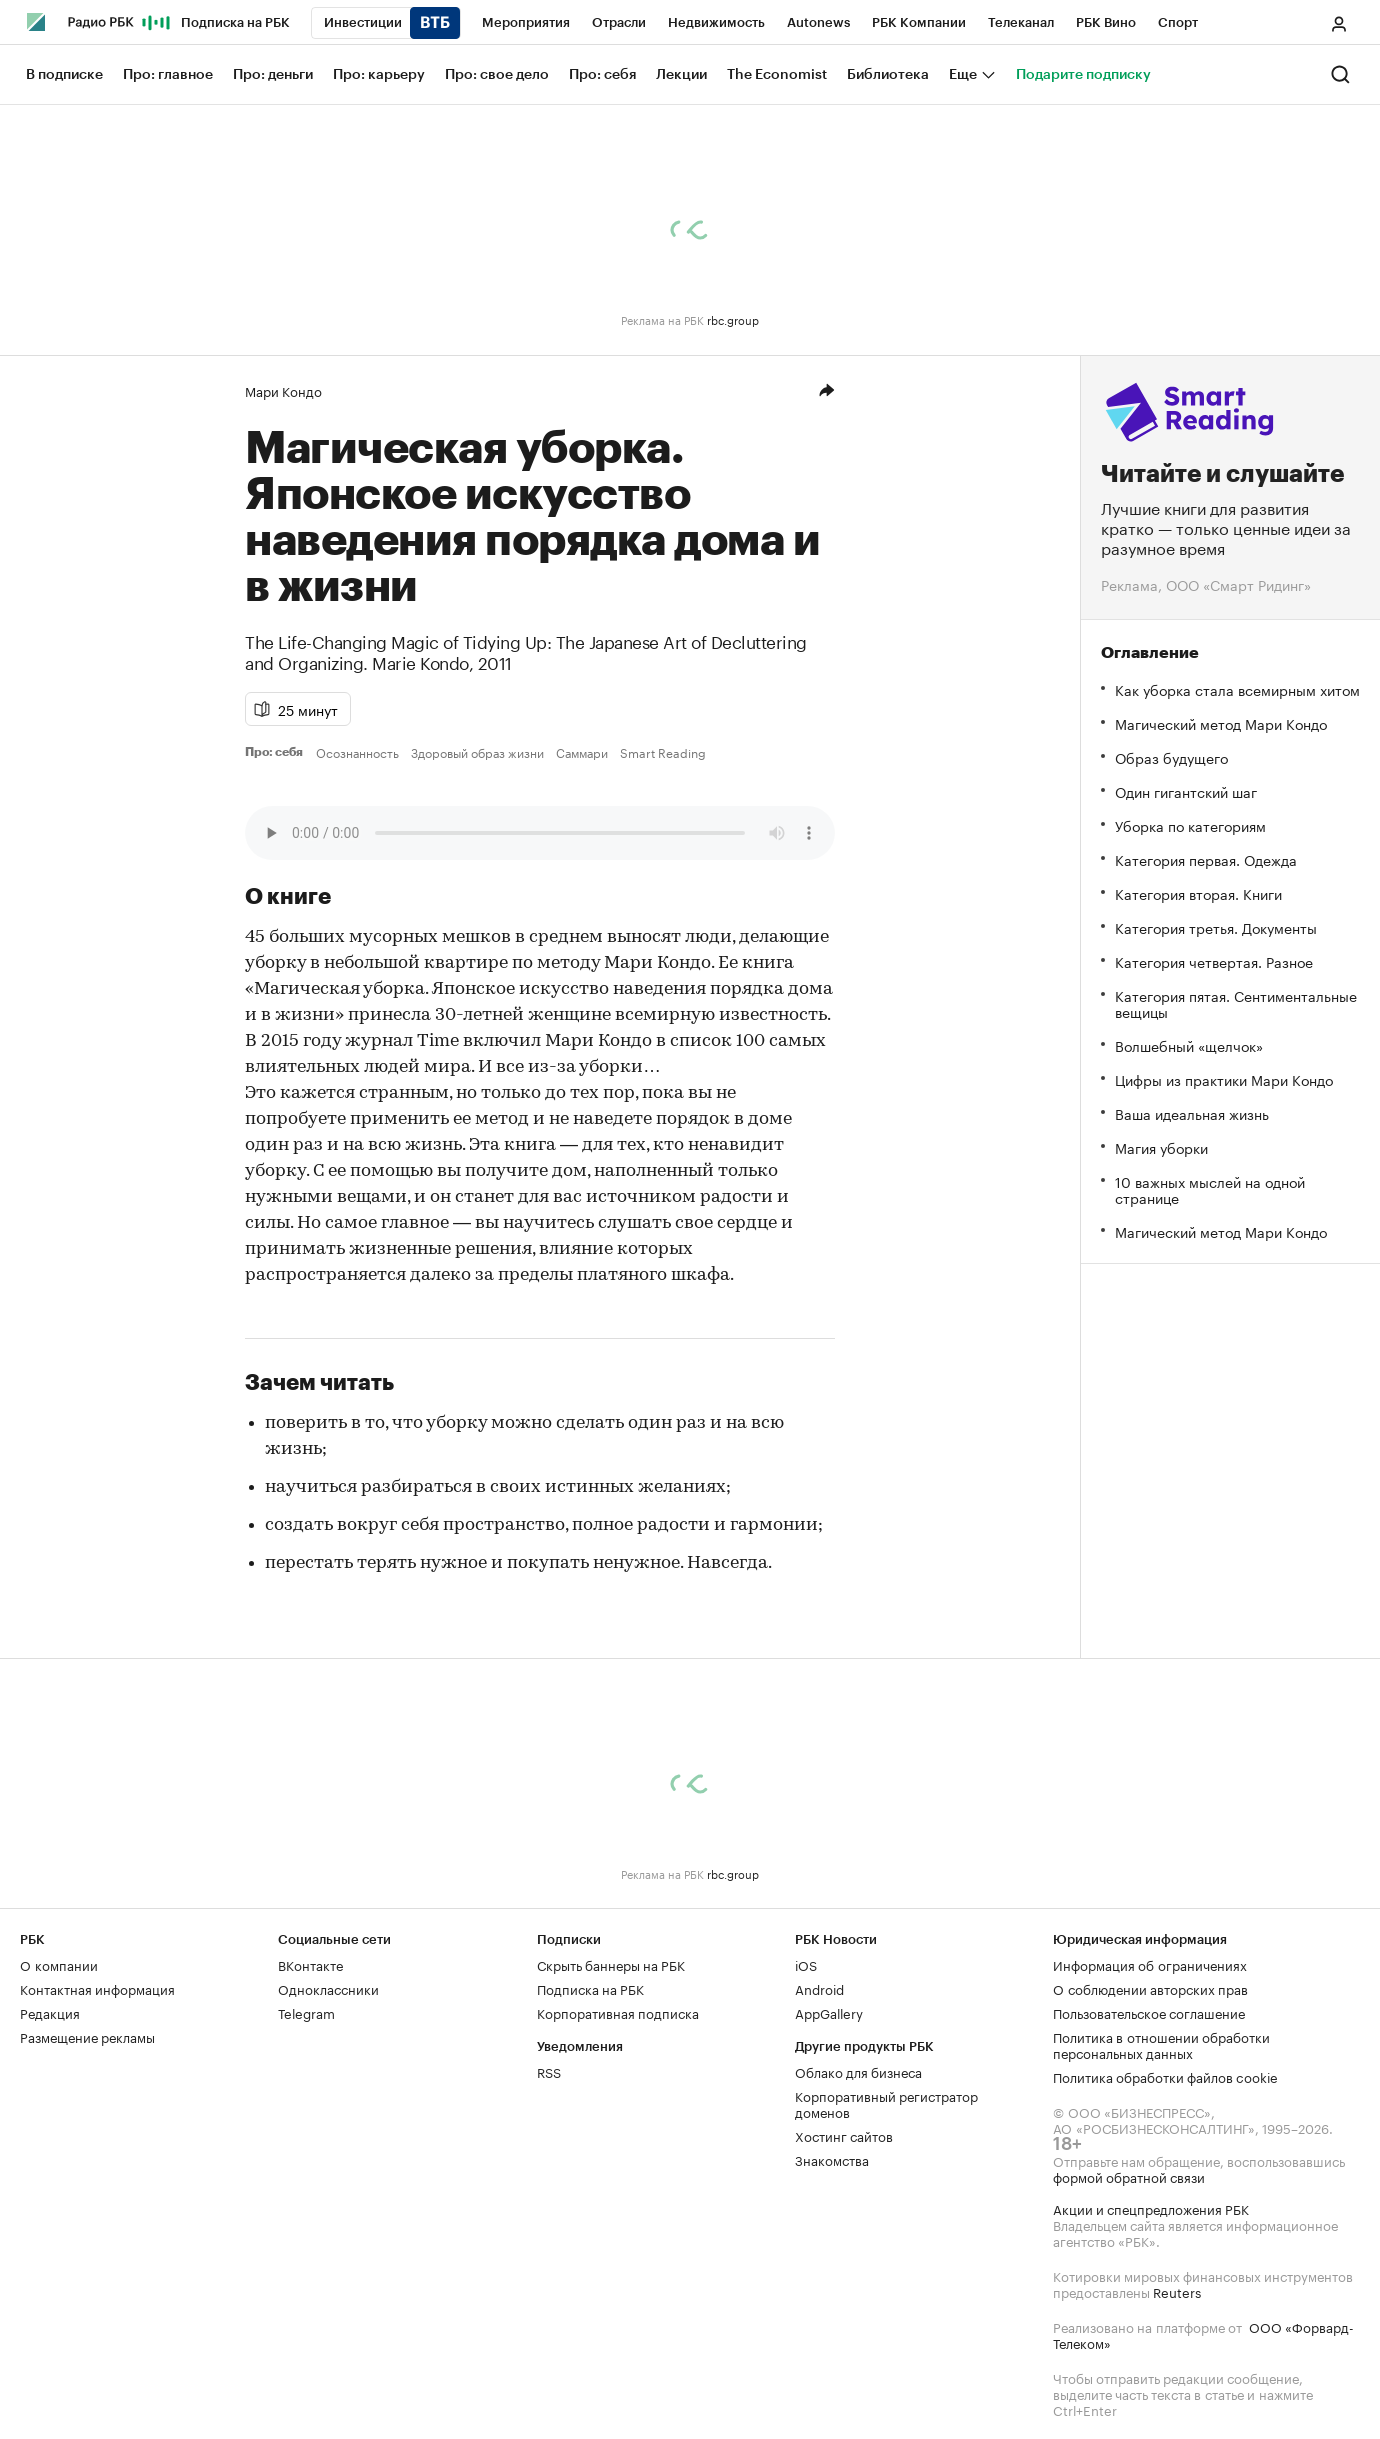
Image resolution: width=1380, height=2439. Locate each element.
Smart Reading (663, 752)
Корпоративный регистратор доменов (886, 2103)
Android (819, 1988)
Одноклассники (328, 1988)
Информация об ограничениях (1150, 1964)
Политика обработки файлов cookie (1165, 2076)
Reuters (1177, 2291)
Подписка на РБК (590, 1988)
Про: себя (276, 752)
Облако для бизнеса (858, 2071)
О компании (59, 1964)
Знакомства (832, 2159)
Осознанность (357, 752)
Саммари (582, 752)
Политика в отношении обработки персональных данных (1161, 2044)
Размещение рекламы (87, 2036)
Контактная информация (97, 1988)
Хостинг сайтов (844, 2135)
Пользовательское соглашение (1149, 2012)
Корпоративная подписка (618, 2012)
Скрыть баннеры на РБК (611, 1964)
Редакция (50, 2012)
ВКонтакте (310, 1964)
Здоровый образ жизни (477, 752)
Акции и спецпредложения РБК (1151, 2208)
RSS (549, 2071)
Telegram (306, 2012)
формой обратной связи (1129, 2176)
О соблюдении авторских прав (1150, 1988)
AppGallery (829, 2012)
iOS (806, 1964)
